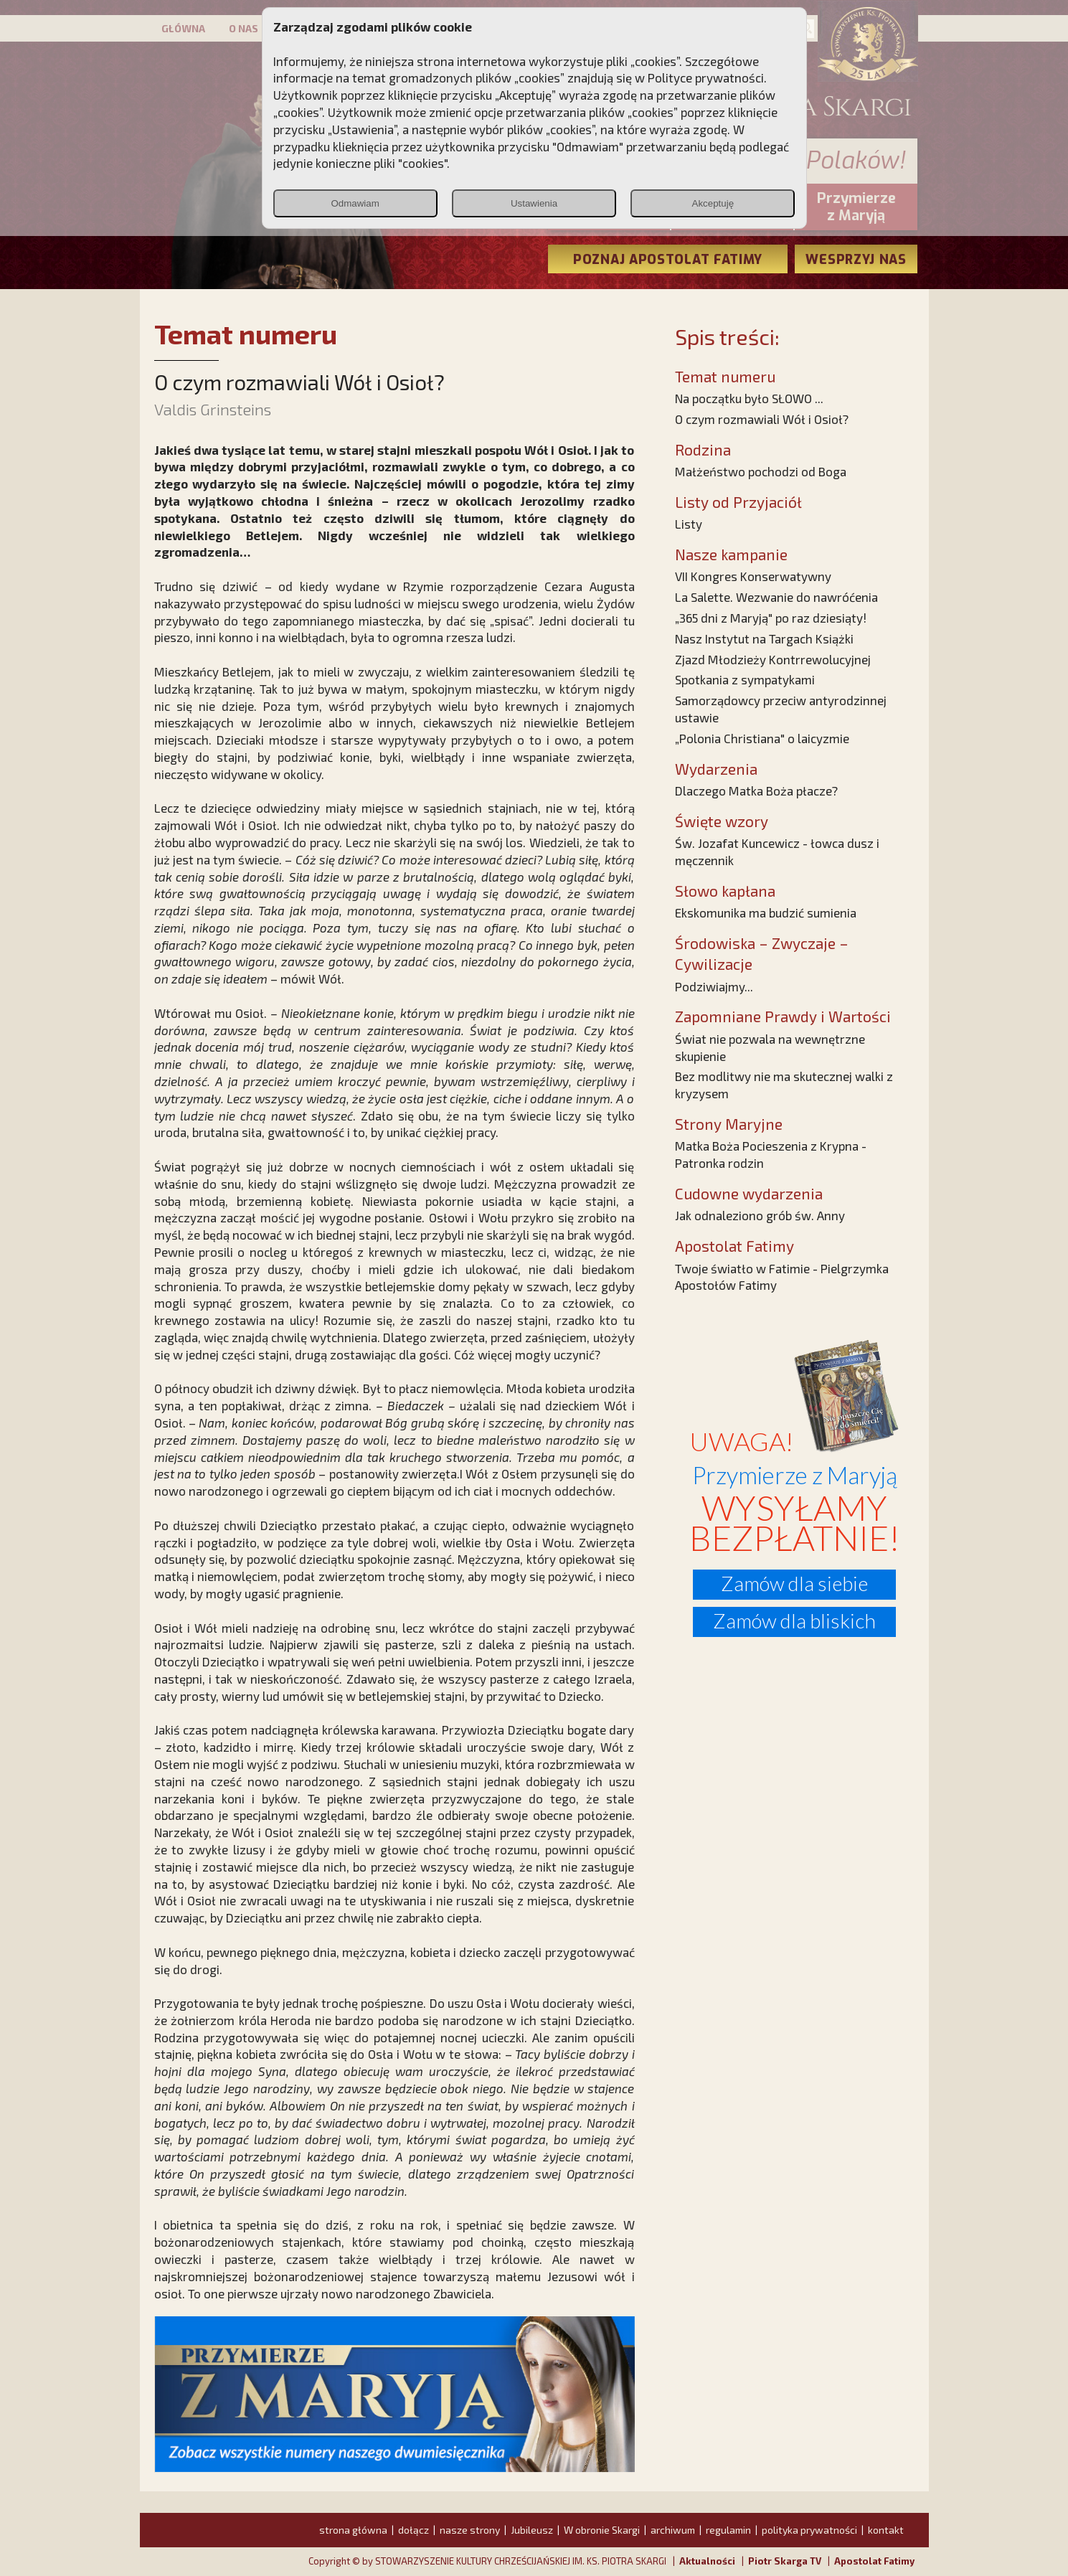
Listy (688, 523)
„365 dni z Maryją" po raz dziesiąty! (770, 617)
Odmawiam (355, 203)
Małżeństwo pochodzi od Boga (760, 471)
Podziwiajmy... (714, 986)
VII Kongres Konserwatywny (753, 576)
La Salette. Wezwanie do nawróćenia (776, 597)
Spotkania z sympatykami (745, 679)
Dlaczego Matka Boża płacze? (756, 790)
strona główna (353, 2530)
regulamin (728, 2530)
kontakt (886, 2530)
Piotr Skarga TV (784, 2561)
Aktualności (707, 2561)
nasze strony (470, 2530)
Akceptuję (713, 203)
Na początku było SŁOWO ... (749, 398)
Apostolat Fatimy (874, 2561)
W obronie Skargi (602, 2530)
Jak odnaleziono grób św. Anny (760, 1215)
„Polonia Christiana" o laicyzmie (762, 738)
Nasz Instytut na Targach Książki (764, 638)
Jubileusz (532, 2530)
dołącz (413, 2530)
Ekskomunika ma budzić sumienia (765, 912)
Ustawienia (534, 203)
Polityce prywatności (706, 77)
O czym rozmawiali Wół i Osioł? (762, 419)
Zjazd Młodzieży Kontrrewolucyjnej (773, 659)
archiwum (673, 2530)
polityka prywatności (809, 2530)
